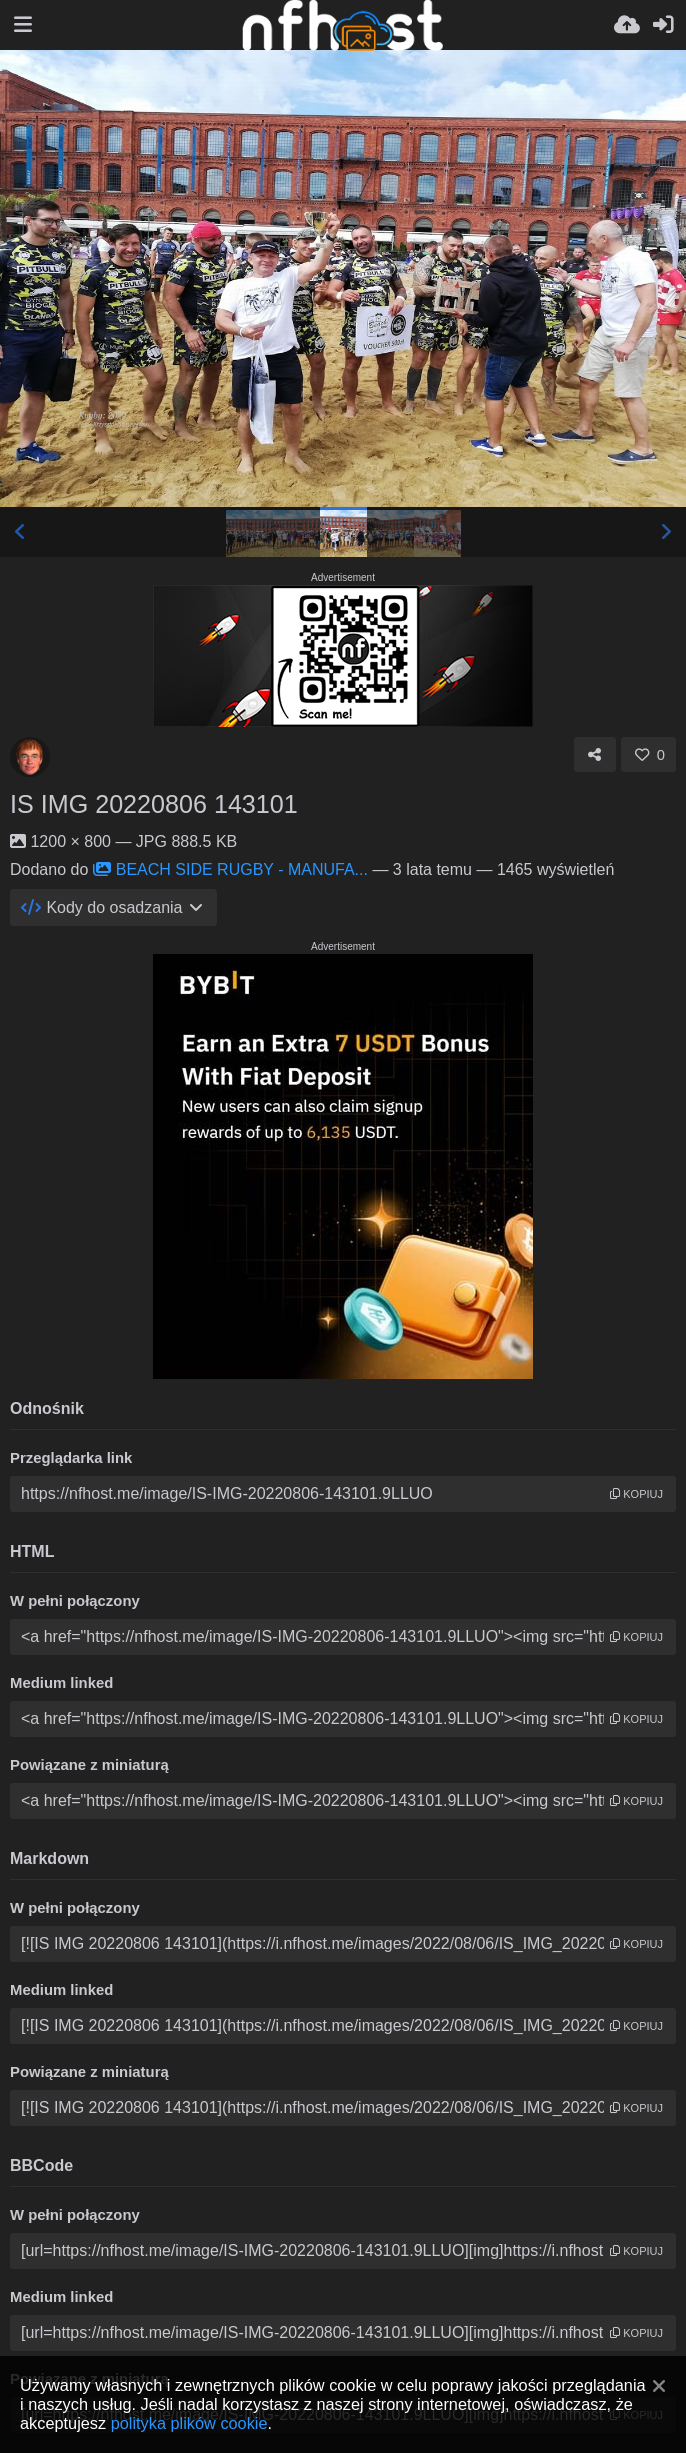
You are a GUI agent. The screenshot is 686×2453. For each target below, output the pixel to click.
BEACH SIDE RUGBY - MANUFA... (230, 869)
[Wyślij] (627, 25)
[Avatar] (30, 757)
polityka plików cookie (189, 2423)
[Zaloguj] (663, 25)
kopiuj (636, 1494)
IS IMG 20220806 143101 (154, 804)
